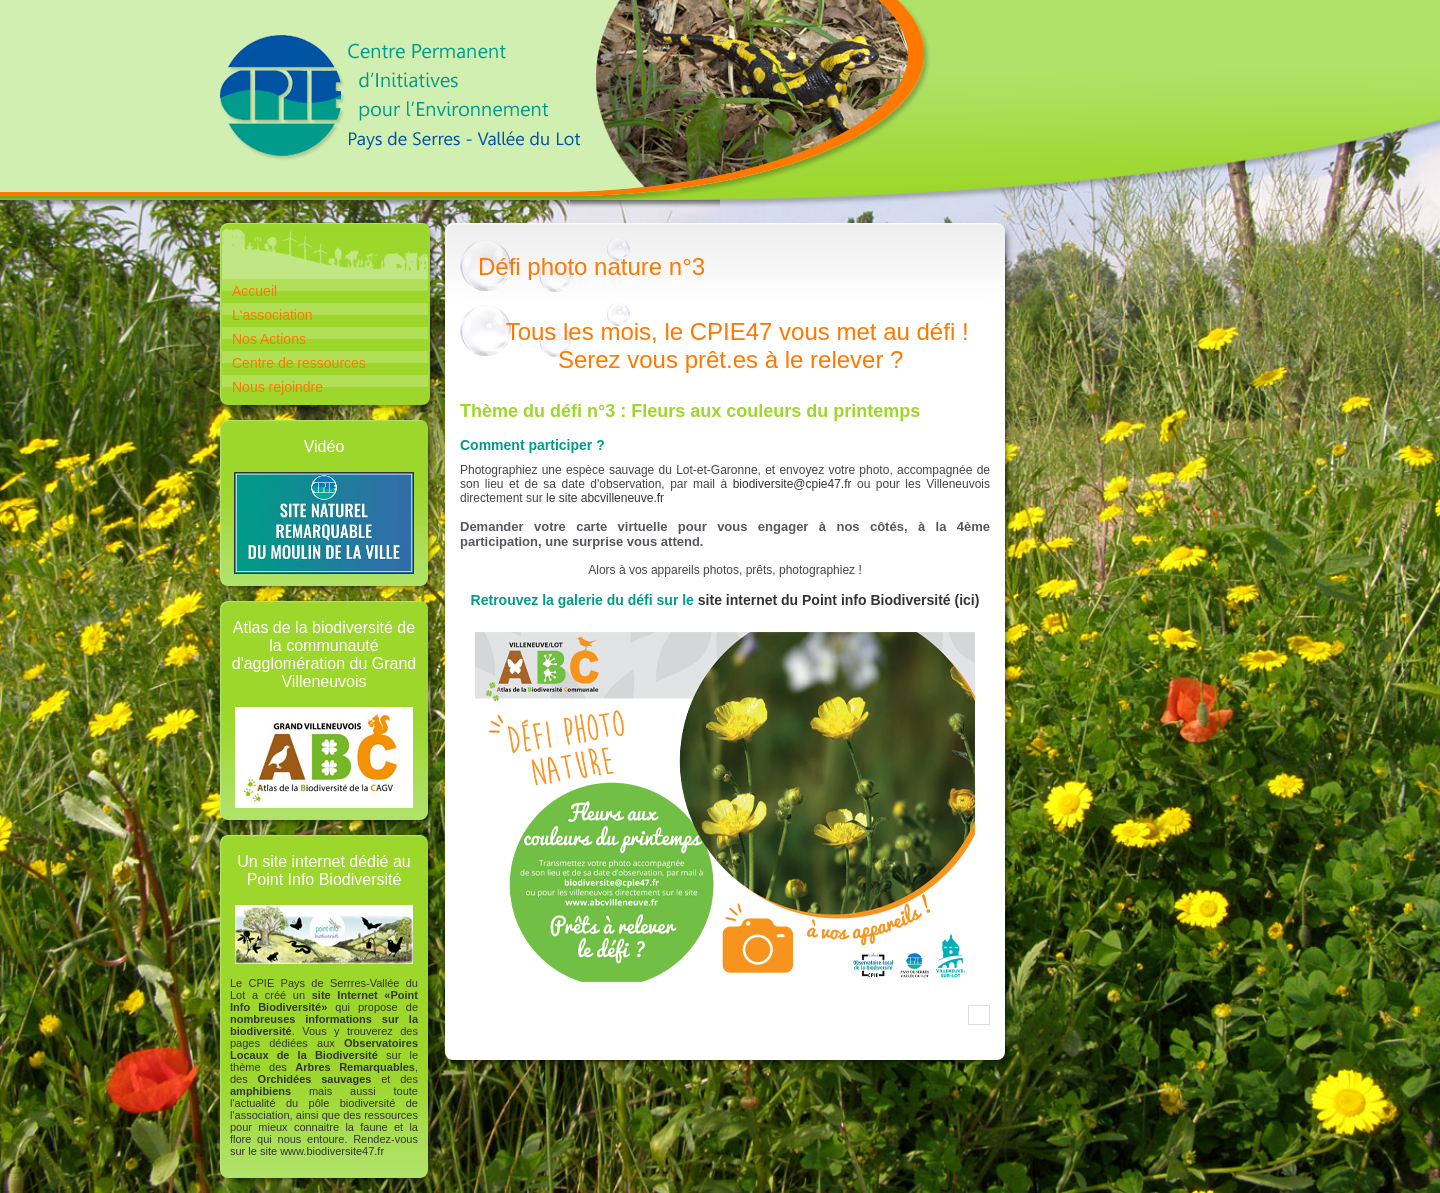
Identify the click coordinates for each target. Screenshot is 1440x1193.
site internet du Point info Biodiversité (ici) (839, 600)
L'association (272, 315)
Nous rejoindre (277, 387)
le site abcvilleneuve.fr (605, 498)
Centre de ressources (299, 363)
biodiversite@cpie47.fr (792, 484)
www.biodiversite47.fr (332, 1151)
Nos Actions (269, 339)
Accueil (254, 291)
